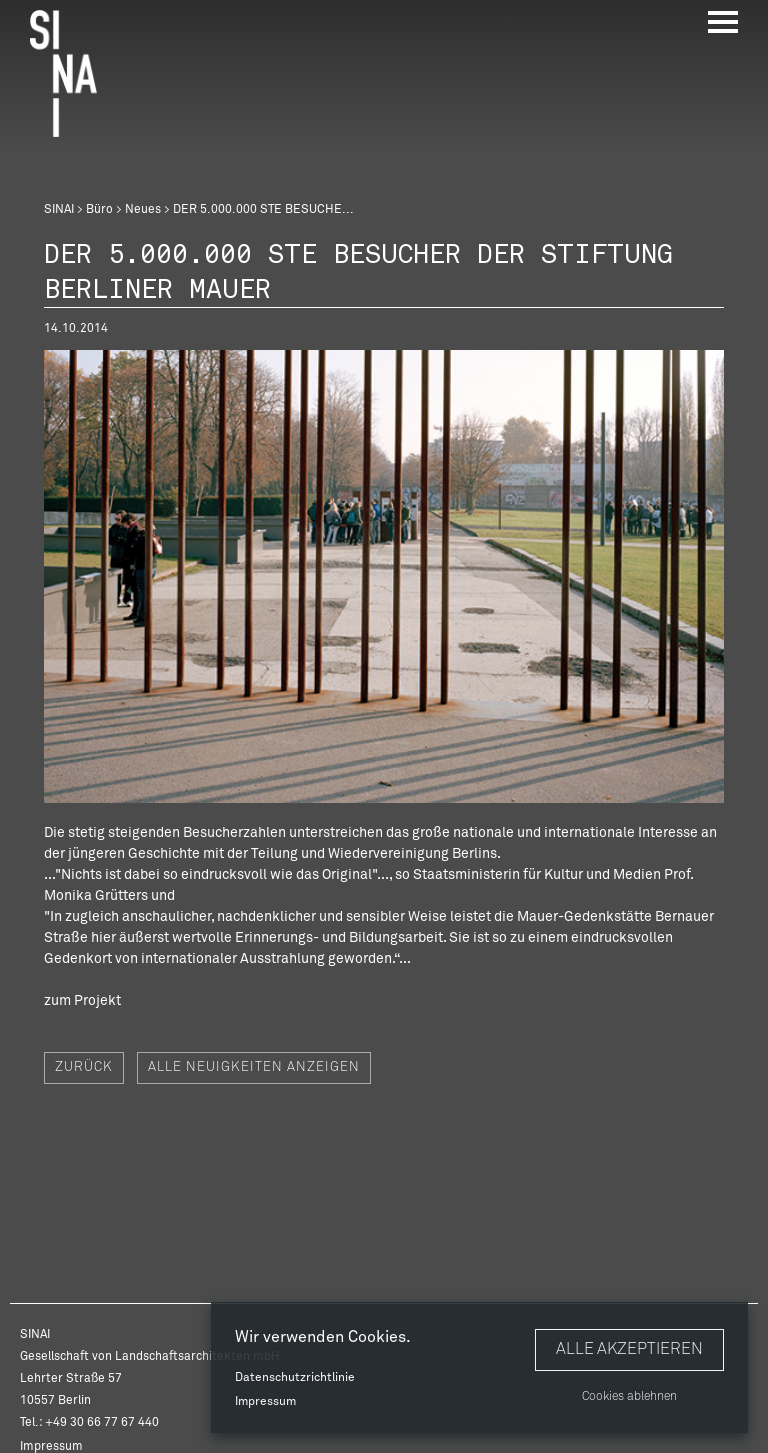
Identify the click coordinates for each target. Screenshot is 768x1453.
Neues (143, 210)
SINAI (59, 210)
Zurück (84, 1067)
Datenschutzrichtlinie (295, 1378)
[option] (384, 576)
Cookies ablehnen (629, 1397)
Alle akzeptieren (629, 1349)
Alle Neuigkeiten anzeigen (254, 1067)
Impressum (265, 1402)
